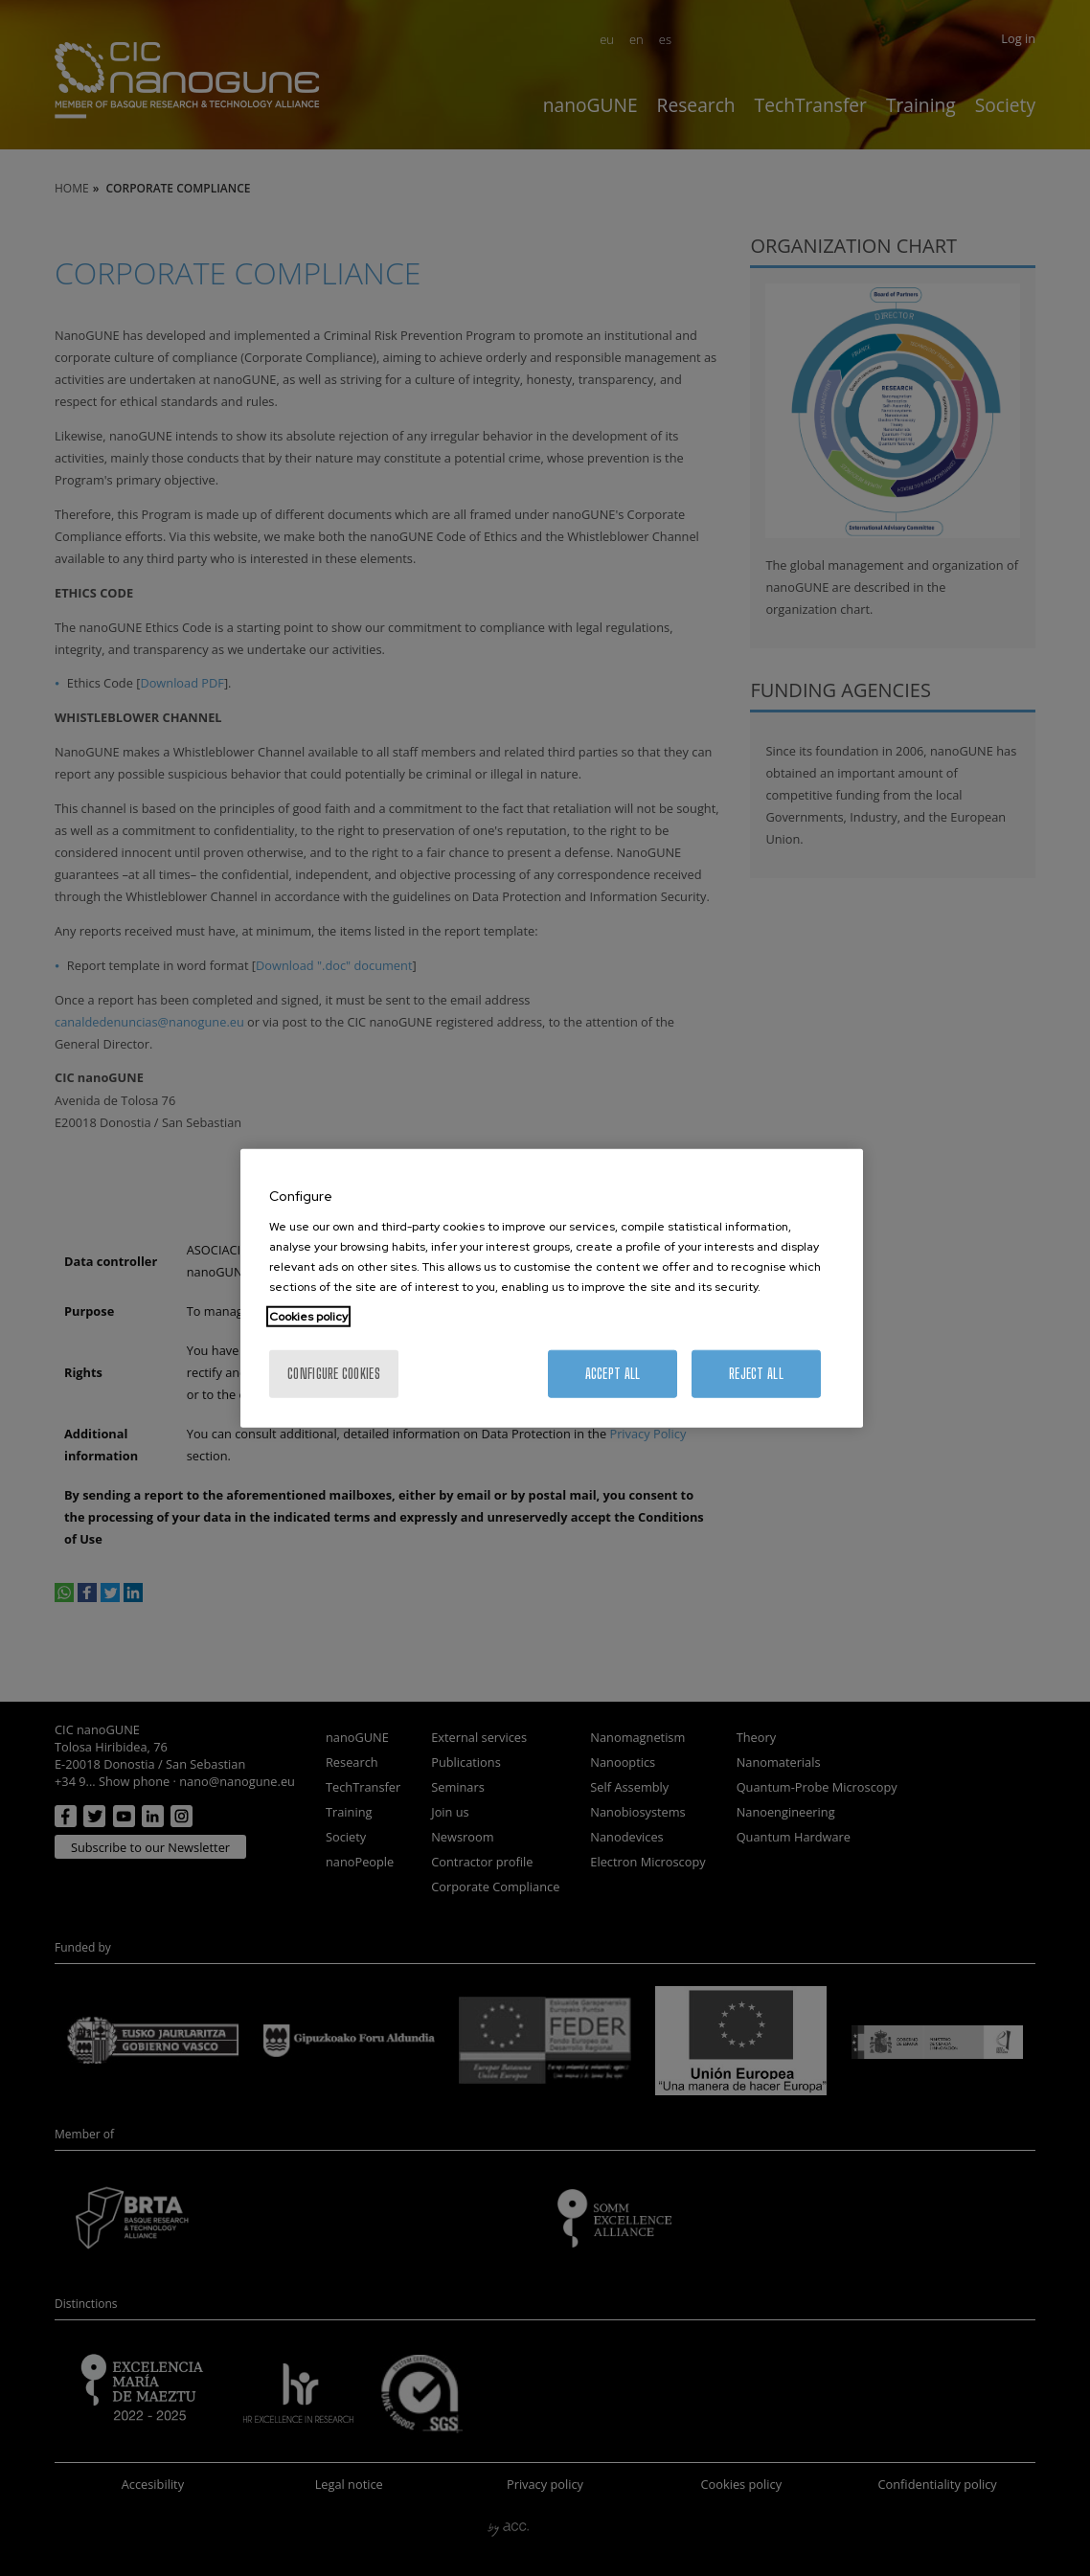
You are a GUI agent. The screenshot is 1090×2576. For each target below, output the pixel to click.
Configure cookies (333, 1373)
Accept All (613, 1373)
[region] (551, 1288)
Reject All (756, 1373)
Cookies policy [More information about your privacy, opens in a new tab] (308, 1315)
